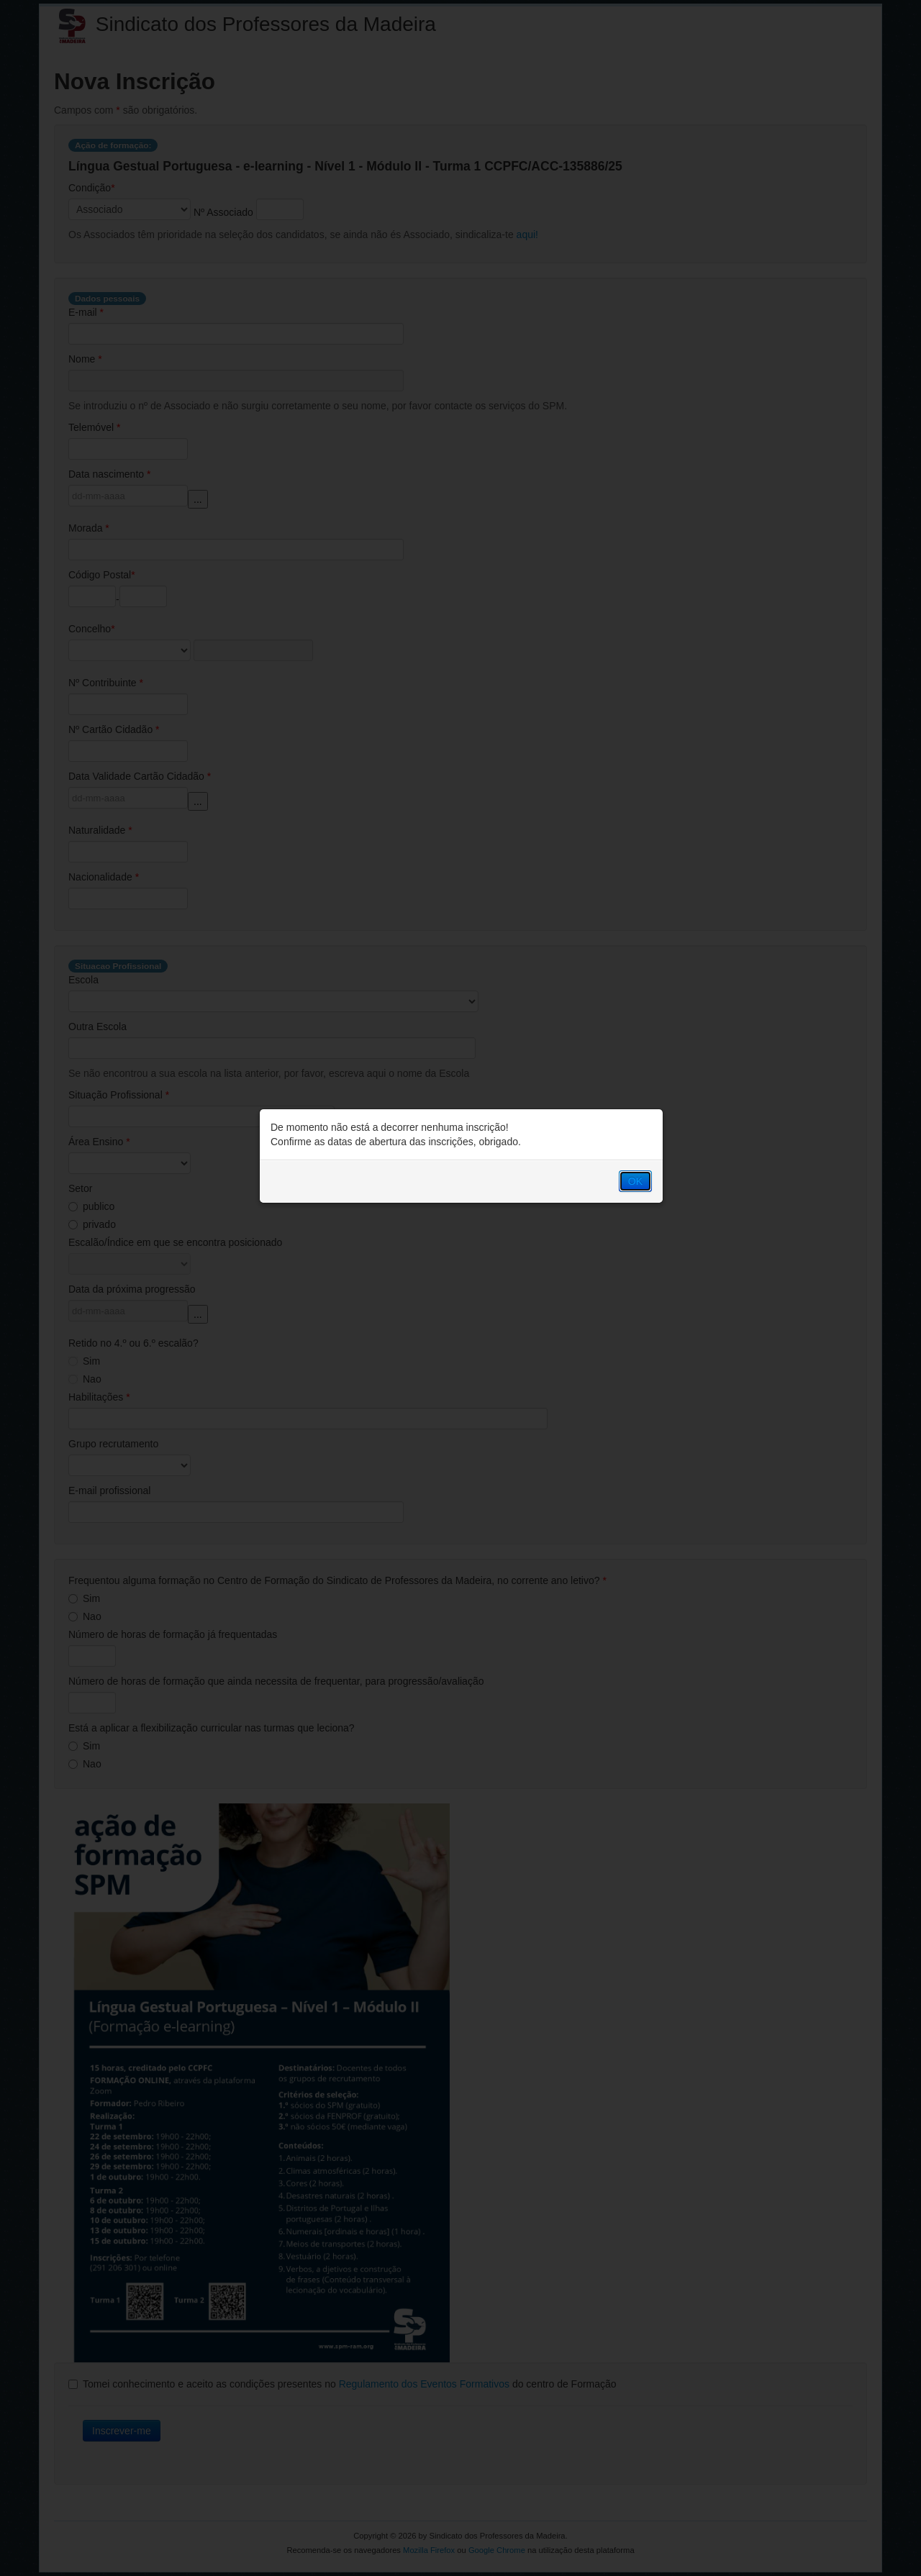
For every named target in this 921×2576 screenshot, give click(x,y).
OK (635, 1181)
